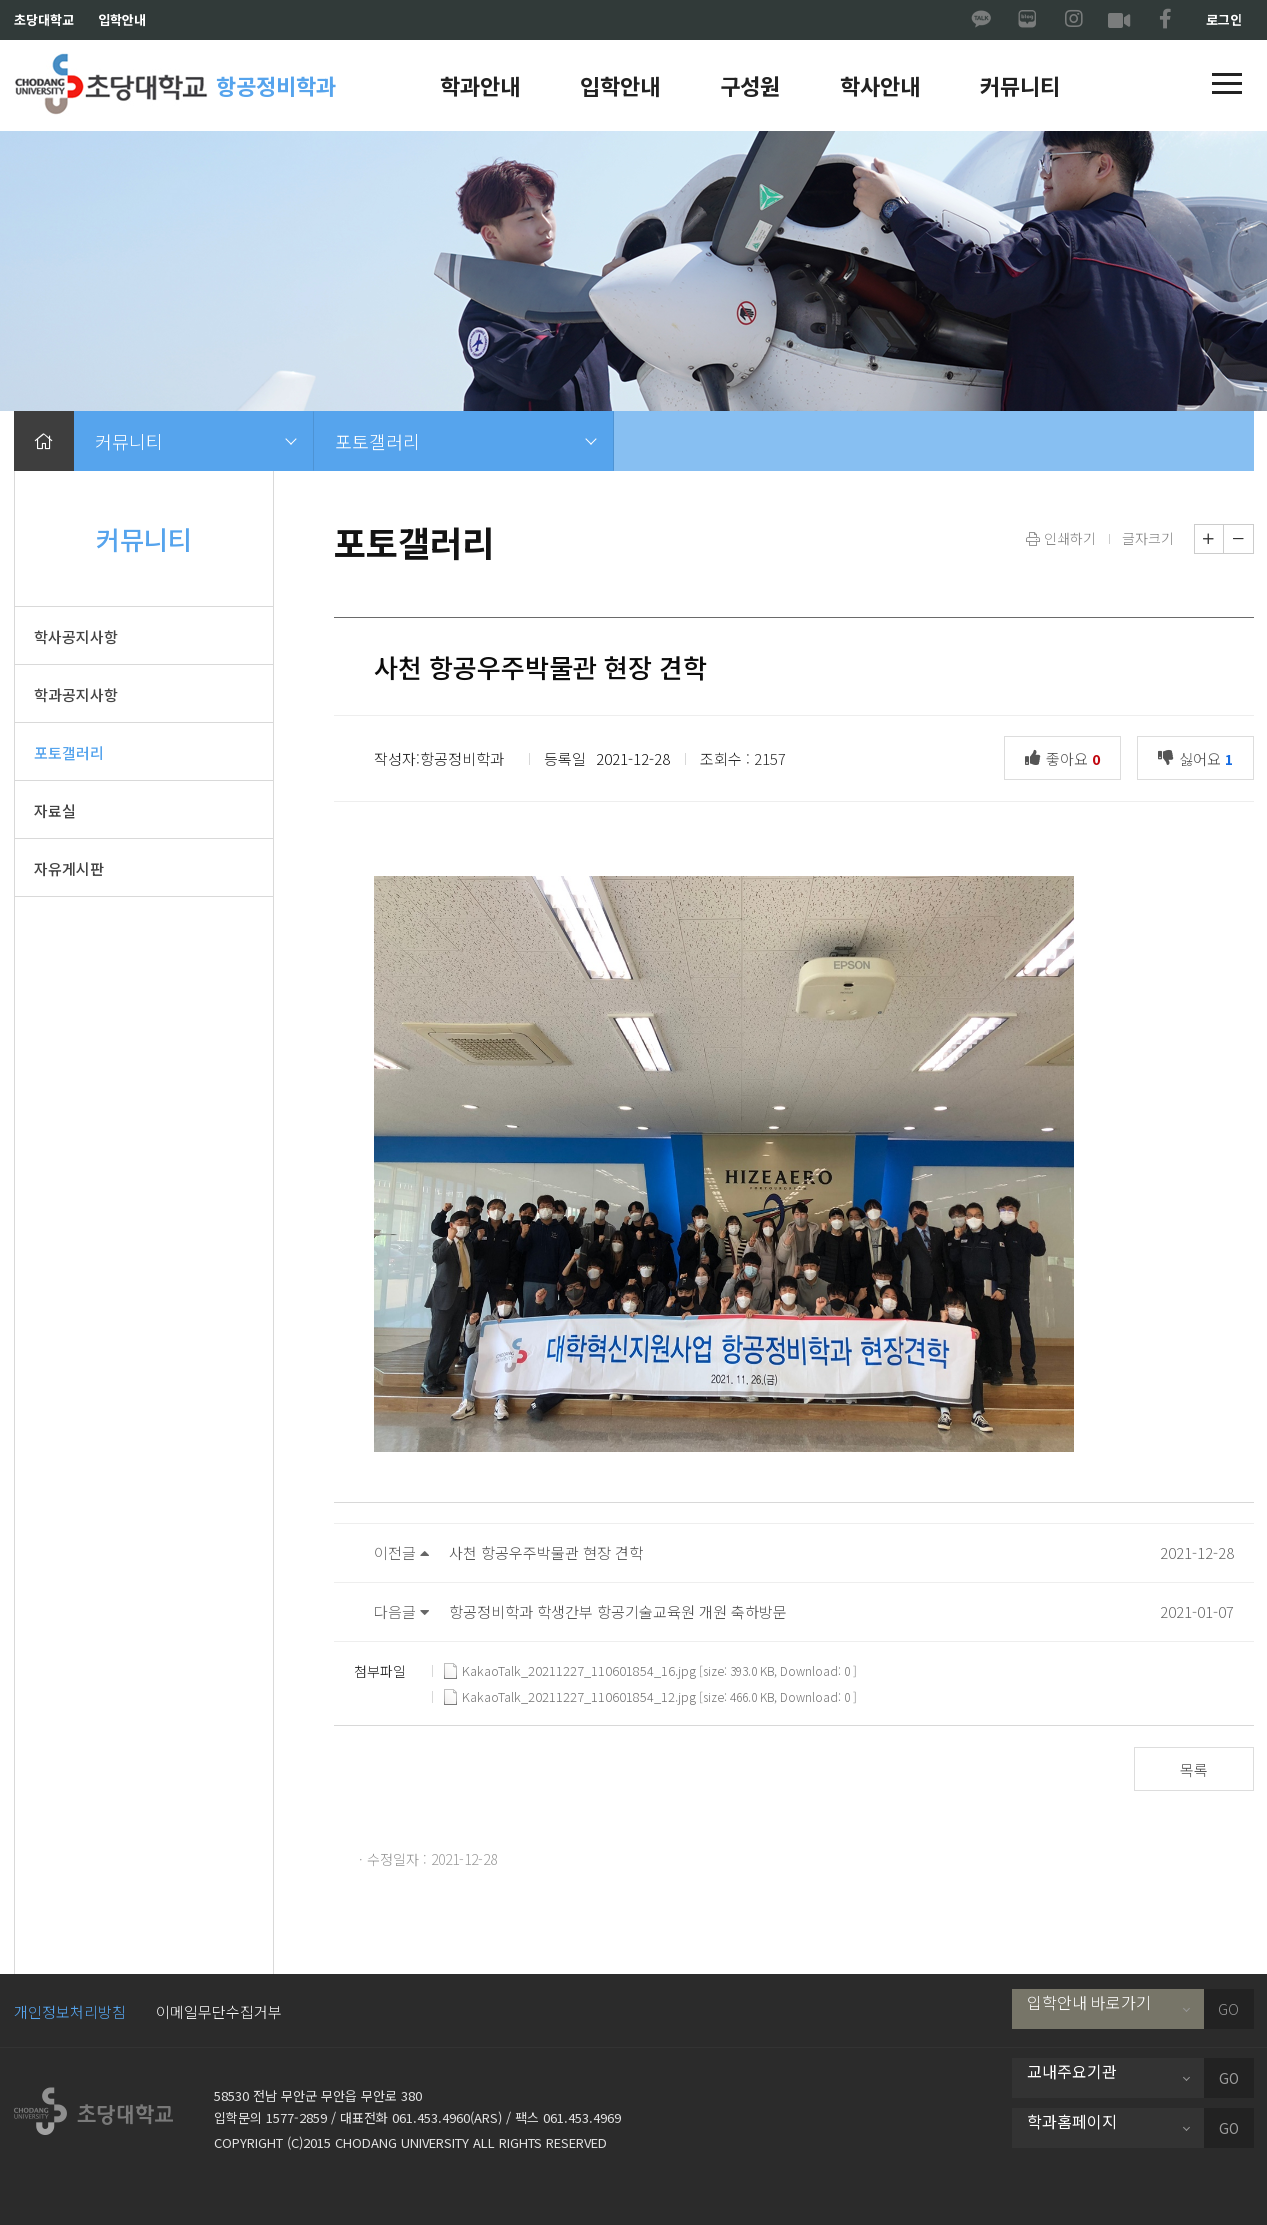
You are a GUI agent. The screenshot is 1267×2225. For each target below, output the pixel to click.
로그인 (1224, 19)
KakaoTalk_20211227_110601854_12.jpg (570, 1697)
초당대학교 (44, 19)
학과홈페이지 (1072, 2121)
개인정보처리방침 (70, 2011)
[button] (1227, 85)
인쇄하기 (1061, 538)
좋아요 (1067, 757)
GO (1228, 2009)
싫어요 (1200, 757)
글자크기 (1148, 538)
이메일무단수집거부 (219, 2011)
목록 (1194, 1769)
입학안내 (122, 19)
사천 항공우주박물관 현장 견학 (546, 1552)
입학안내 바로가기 (1089, 2002)
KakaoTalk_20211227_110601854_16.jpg (570, 1671)
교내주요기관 (1072, 2071)
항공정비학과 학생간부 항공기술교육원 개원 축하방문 (618, 1611)
